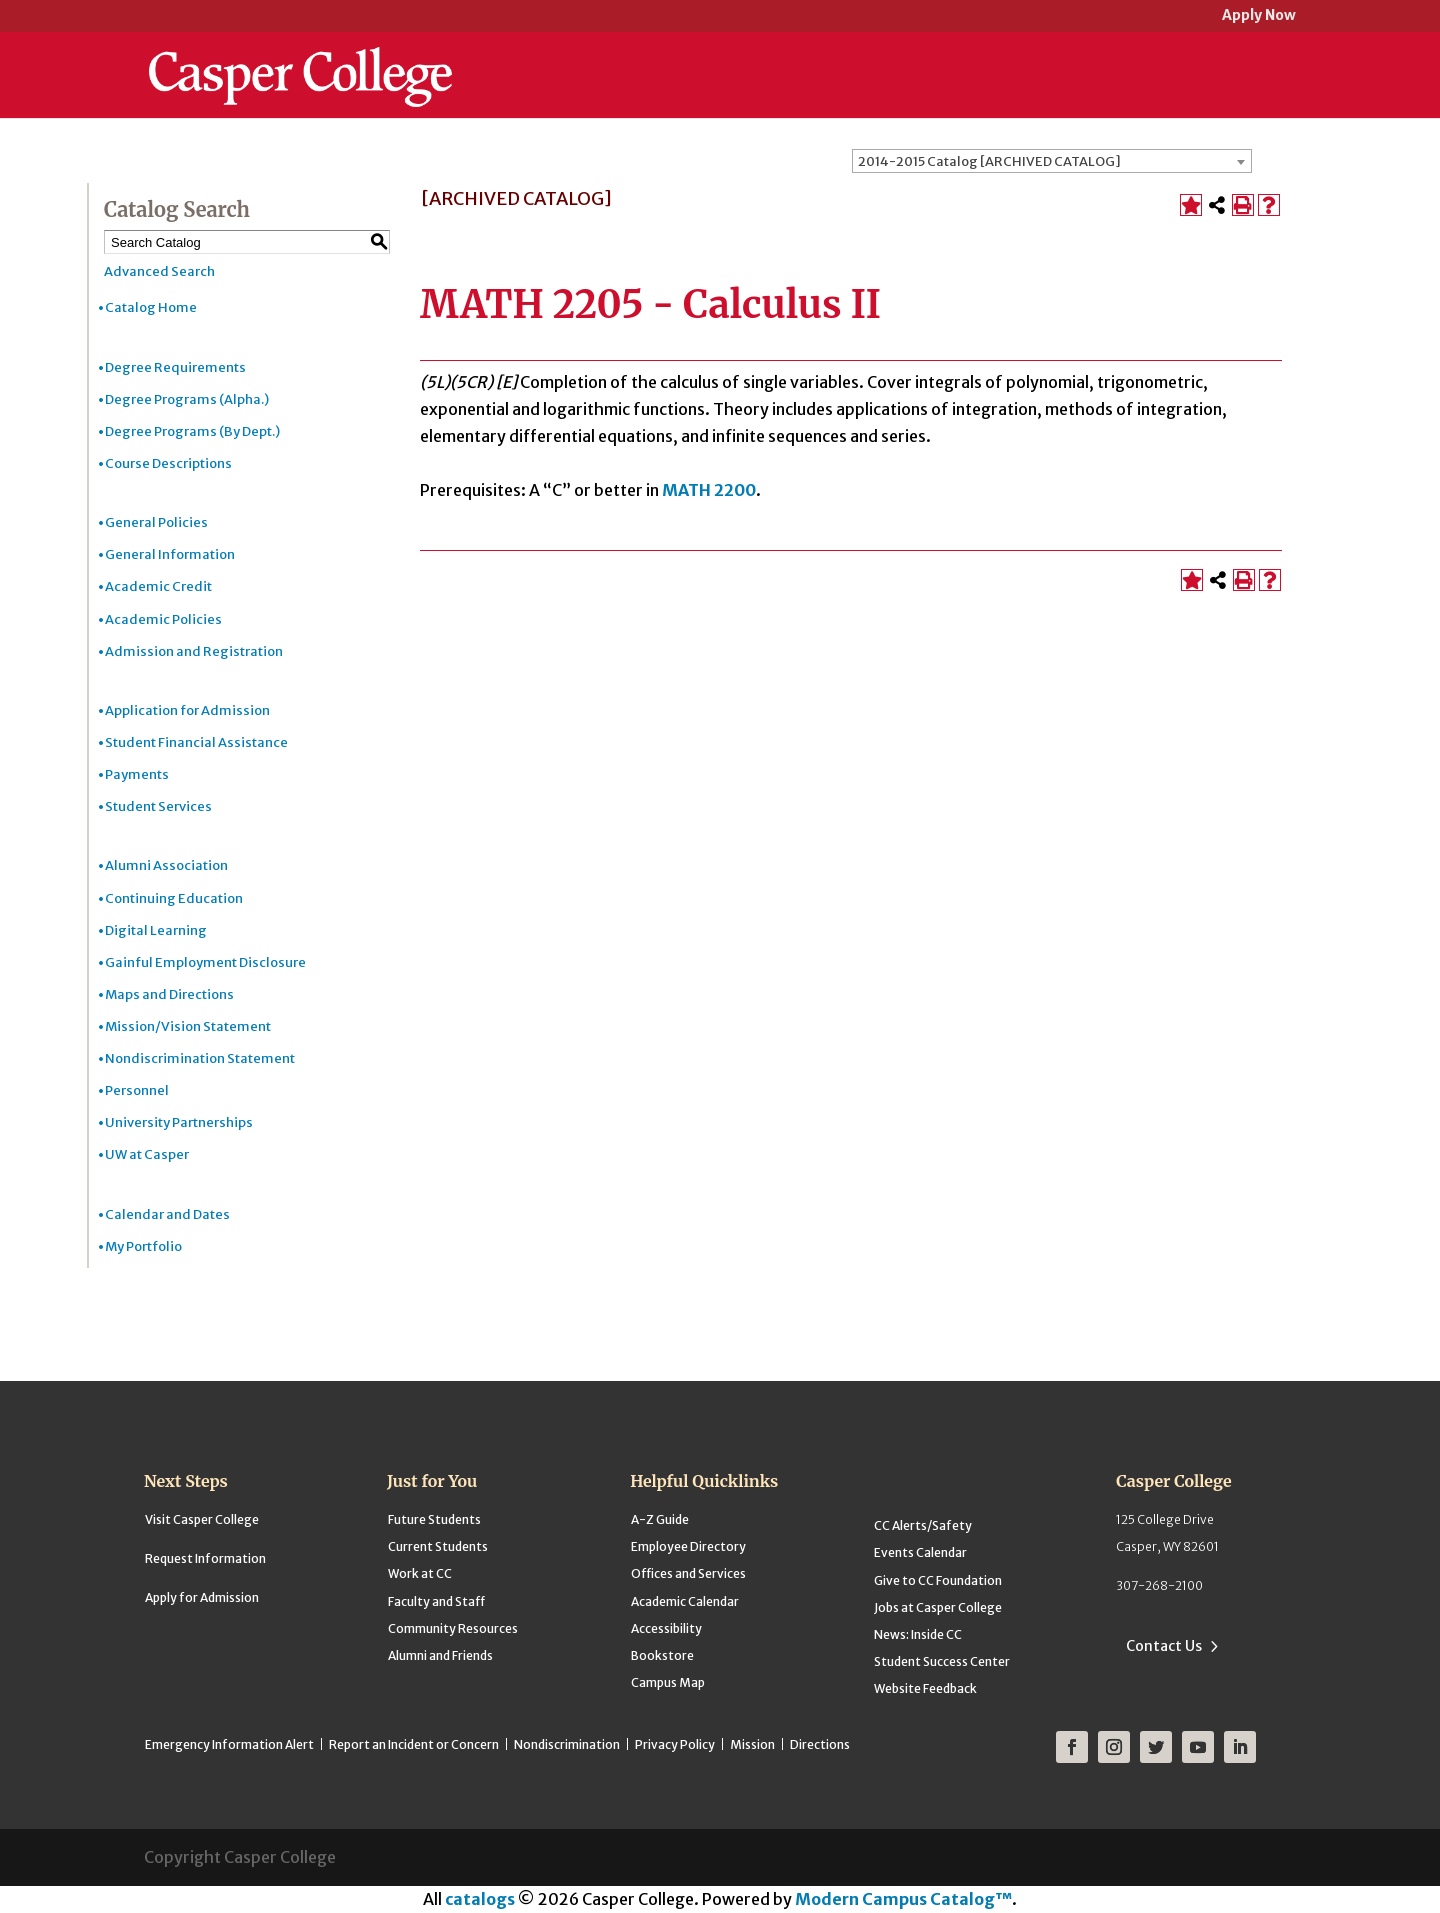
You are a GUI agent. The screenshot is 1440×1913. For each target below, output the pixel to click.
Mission (752, 1744)
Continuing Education (174, 898)
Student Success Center (942, 1661)
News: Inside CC (918, 1634)
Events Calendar (920, 1552)
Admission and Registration (194, 651)
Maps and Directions (169, 994)
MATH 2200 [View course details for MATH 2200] (709, 490)
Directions (820, 1744)
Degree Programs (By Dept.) (192, 431)
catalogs (480, 1899)
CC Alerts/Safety (923, 1525)
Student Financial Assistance (196, 742)
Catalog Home (151, 307)
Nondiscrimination (567, 1744)
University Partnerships (179, 1122)
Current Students (438, 1546)
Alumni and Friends (440, 1655)
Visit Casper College (202, 1519)
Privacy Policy (675, 1744)
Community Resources (453, 1628)
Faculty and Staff (436, 1601)
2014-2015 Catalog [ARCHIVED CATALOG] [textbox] (989, 161)
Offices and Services (688, 1573)
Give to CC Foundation (938, 1580)
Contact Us (1164, 1646)
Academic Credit (158, 586)
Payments (137, 774)
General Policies (156, 522)
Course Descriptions (168, 463)
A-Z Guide (660, 1519)
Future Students (434, 1519)
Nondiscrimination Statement (200, 1058)
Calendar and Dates (167, 1214)
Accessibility (666, 1628)
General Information (170, 554)
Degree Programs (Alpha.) (187, 399)
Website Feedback (925, 1688)
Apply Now (1259, 16)
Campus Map (668, 1682)
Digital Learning (156, 930)
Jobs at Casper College (938, 1607)
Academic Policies (163, 619)
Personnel (137, 1090)
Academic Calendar (685, 1601)
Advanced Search (159, 271)
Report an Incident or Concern (414, 1744)
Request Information (205, 1558)
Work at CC (420, 1573)
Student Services (158, 806)
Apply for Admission (202, 1597)
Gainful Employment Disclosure (205, 962)
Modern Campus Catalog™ (903, 1899)
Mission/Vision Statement (188, 1026)
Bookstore (662, 1655)
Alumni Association (166, 865)
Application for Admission (187, 710)
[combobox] (1052, 161)
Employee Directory (688, 1546)
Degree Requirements (175, 367)
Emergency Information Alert (229, 1744)
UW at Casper (147, 1154)
